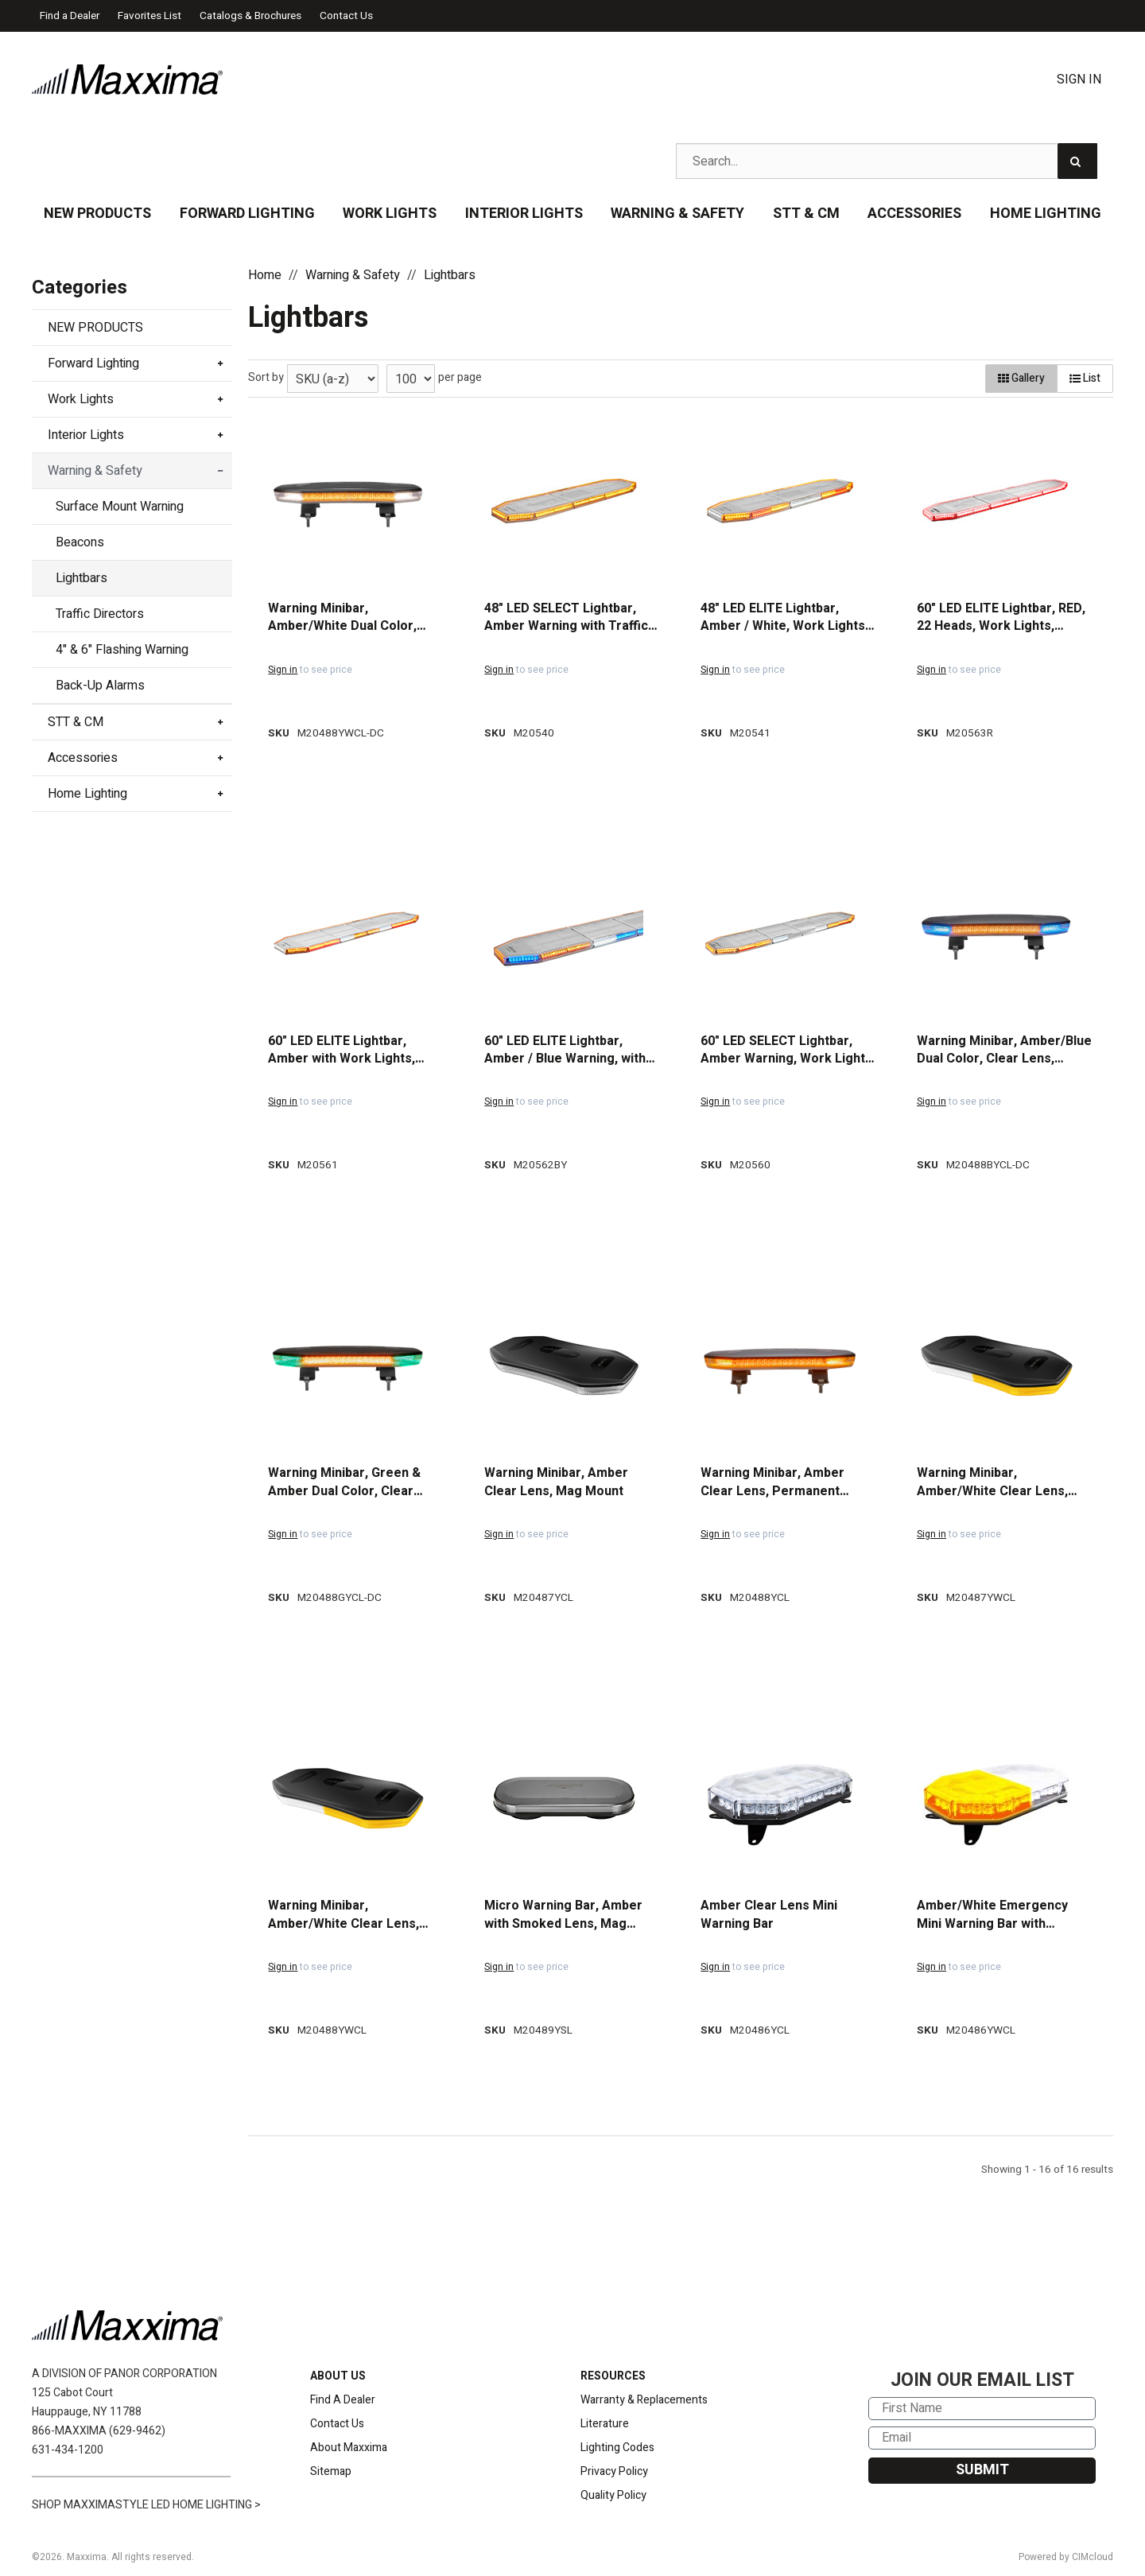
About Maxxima (348, 2447)
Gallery (1021, 378)
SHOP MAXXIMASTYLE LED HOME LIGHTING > (146, 2504)
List (1084, 378)
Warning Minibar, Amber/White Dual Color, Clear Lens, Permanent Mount (342, 617)
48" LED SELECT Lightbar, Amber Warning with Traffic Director (566, 617)
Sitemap (330, 2471)
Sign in (282, 669)
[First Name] (982, 2408)
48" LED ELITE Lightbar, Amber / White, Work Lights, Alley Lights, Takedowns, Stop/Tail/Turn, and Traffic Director (784, 617)
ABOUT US (338, 2376)
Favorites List (149, 16)
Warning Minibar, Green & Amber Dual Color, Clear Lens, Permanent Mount (344, 1482)
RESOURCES (613, 2376)
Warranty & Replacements (644, 2399)
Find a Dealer (69, 16)
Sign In (1079, 79)
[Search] (1077, 161)
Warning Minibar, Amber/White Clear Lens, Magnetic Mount (992, 1482)
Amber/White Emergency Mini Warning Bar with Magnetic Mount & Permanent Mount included (998, 1915)
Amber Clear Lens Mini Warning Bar (769, 1915)
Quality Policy (613, 2495)
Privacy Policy (614, 2471)
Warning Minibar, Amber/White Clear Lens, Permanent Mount (343, 1915)
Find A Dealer (342, 2399)
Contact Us (346, 16)
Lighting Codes (617, 2447)
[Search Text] (886, 161)
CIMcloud (1092, 2557)
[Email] (982, 2438)
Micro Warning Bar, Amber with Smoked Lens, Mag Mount (563, 1915)
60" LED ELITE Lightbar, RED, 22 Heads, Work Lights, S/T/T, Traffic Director (1001, 617)
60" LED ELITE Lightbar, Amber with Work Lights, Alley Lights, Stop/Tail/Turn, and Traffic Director (351, 1050)
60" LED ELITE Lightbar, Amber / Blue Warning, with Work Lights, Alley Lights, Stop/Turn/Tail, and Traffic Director (565, 1050)
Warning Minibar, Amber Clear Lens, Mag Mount (556, 1482)
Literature (604, 2423)
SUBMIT (982, 2470)
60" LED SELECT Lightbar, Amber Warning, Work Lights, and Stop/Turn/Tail (788, 1050)
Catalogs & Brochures (250, 16)
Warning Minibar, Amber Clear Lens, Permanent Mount (772, 1482)
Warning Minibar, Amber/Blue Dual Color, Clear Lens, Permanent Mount (1004, 1050)
